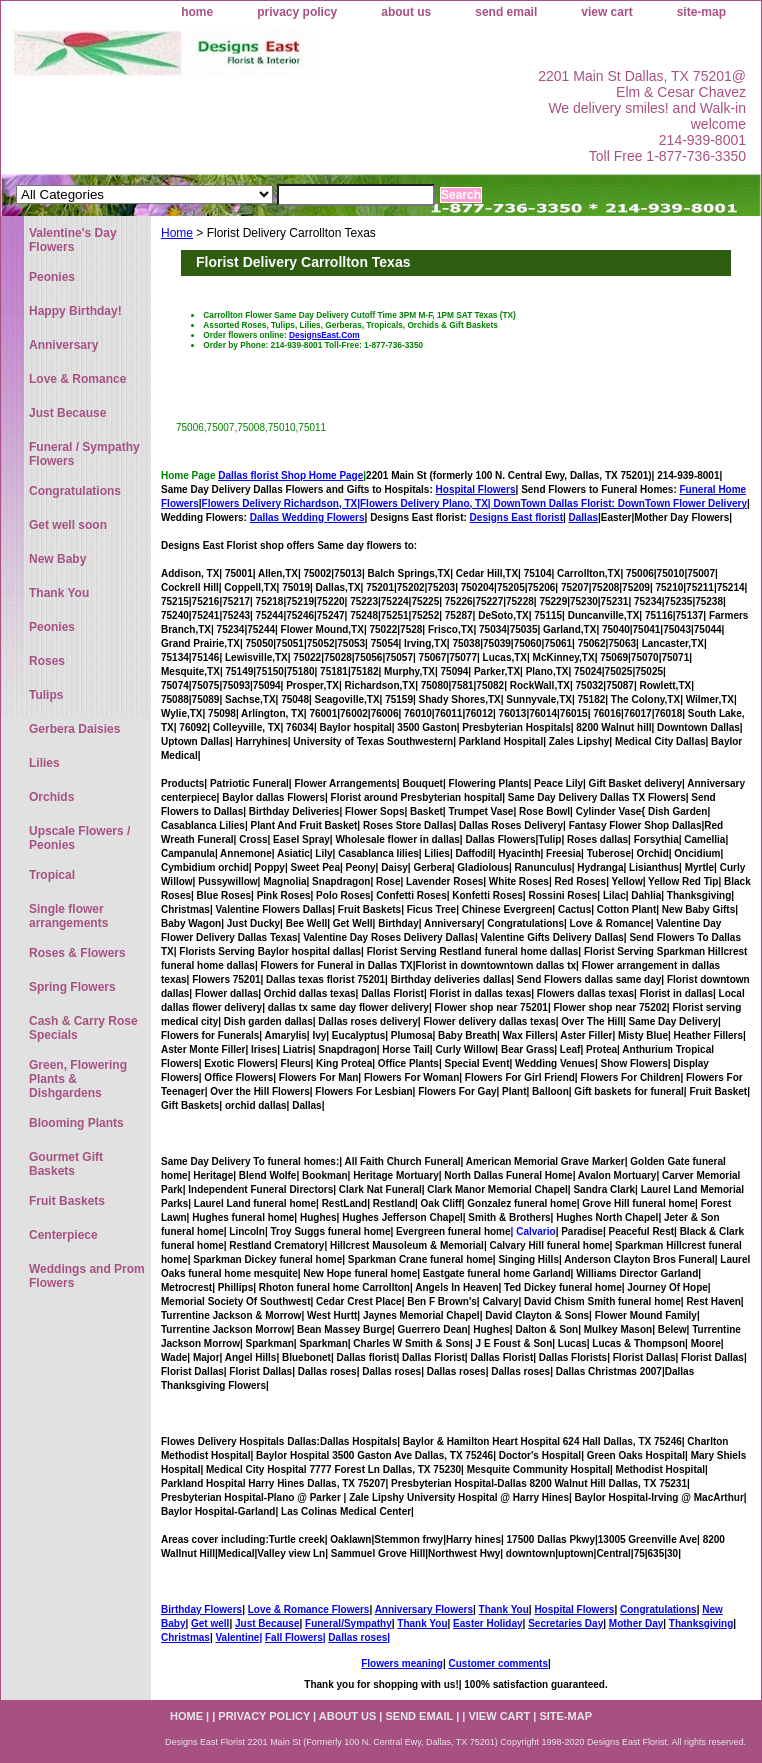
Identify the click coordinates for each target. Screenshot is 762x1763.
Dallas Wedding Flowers (307, 517)
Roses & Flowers (77, 953)
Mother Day (636, 1623)
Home (177, 233)
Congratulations (658, 1609)
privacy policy (297, 12)
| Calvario (533, 1231)
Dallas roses (357, 1637)
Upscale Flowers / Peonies (79, 838)
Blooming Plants (76, 1123)
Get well (210, 1623)
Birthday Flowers (201, 1609)
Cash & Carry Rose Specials (83, 1028)
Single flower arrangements (68, 916)
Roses (47, 661)
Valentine (237, 1637)
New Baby (57, 559)
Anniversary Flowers (424, 1609)
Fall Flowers (294, 1637)
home (197, 12)
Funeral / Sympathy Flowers (84, 454)
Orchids (51, 797)
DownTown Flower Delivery (682, 503)
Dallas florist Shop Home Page (290, 475)
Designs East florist (516, 517)
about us (406, 12)
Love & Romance (77, 379)
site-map (701, 12)
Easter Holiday (487, 1623)
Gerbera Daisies (74, 729)
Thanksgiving (701, 1623)
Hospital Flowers (476, 489)
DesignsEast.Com (324, 335)
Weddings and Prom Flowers (87, 1276)
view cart (606, 12)
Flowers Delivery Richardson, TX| (281, 503)
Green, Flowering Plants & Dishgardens (78, 1079)
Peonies (52, 277)
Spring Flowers (72, 987)
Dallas (583, 517)
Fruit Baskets (67, 1201)
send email (506, 12)
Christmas (185, 1637)
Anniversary (63, 345)
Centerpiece (63, 1235)
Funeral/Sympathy (348, 1623)
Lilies (44, 763)
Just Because (267, 1623)
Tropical (52, 875)
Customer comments (497, 1663)
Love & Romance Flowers (309, 1609)
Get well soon (68, 525)
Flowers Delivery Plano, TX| (489, 503)
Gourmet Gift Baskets (66, 1164)
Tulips (46, 695)
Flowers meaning (402, 1663)
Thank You (504, 1609)
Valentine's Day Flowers (73, 240)
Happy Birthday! (75, 311)
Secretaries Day (565, 1623)
